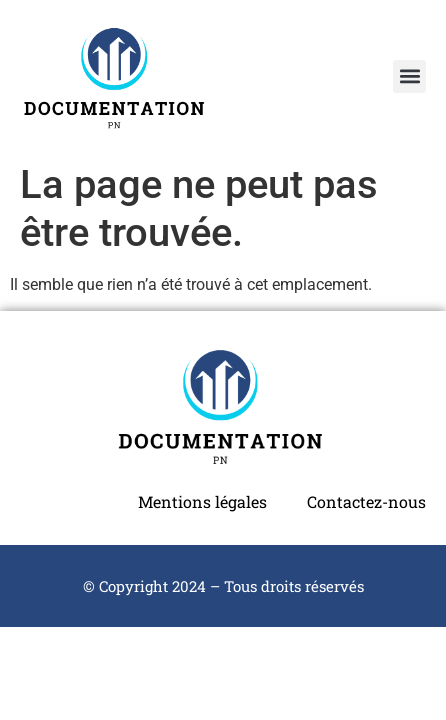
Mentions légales (202, 501)
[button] (409, 76)
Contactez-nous (366, 501)
